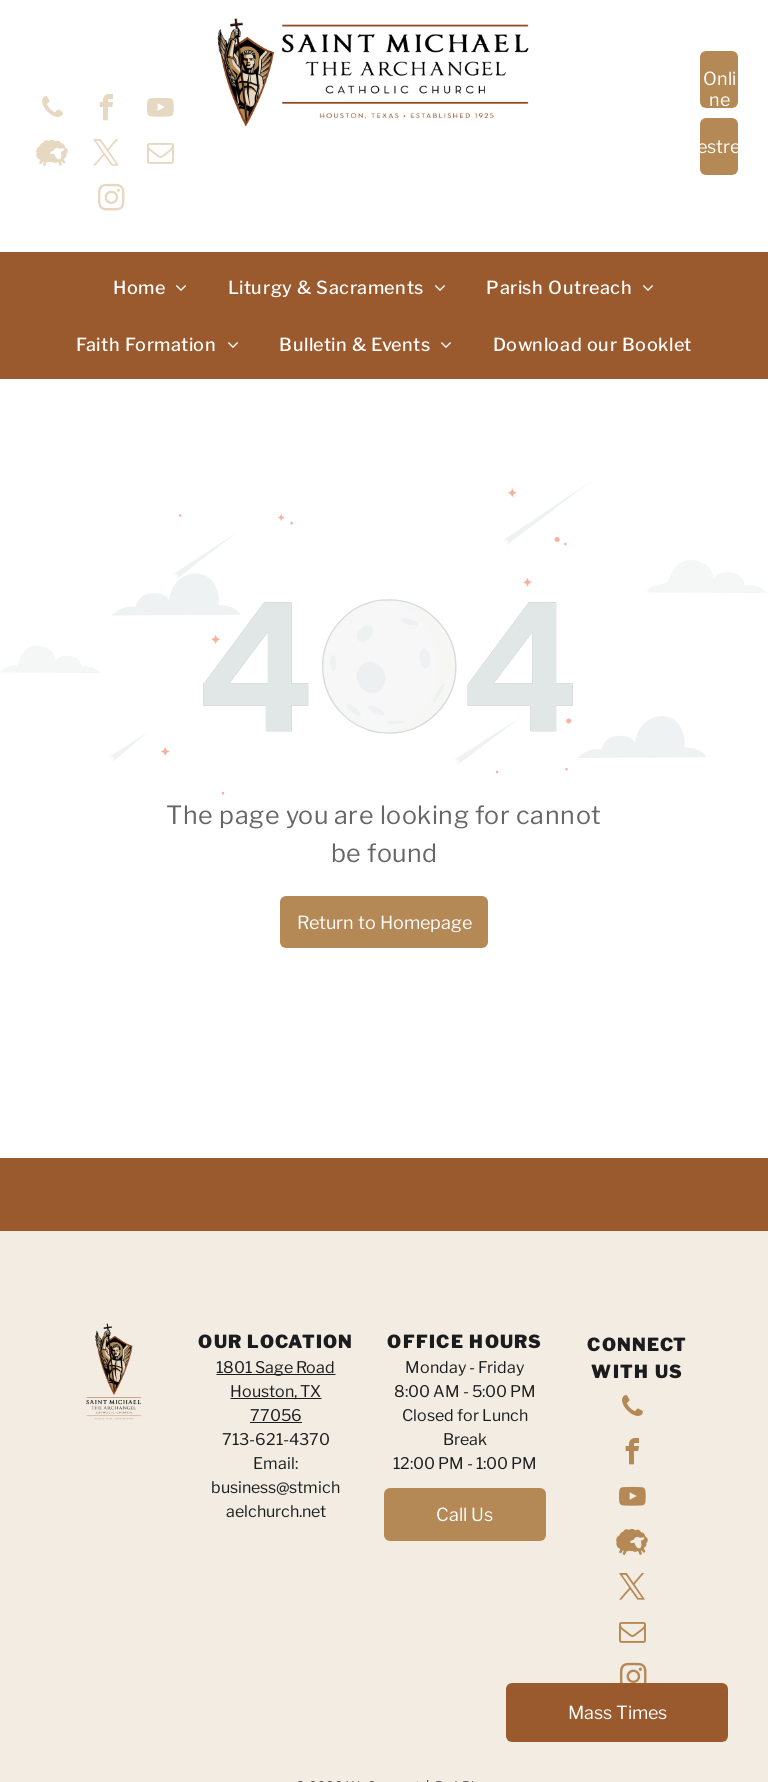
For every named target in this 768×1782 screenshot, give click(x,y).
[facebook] (106, 110)
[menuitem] (150, 287)
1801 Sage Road (275, 1367)
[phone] (52, 110)
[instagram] (111, 200)
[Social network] (52, 155)
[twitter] (106, 155)
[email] (160, 155)
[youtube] (160, 110)
